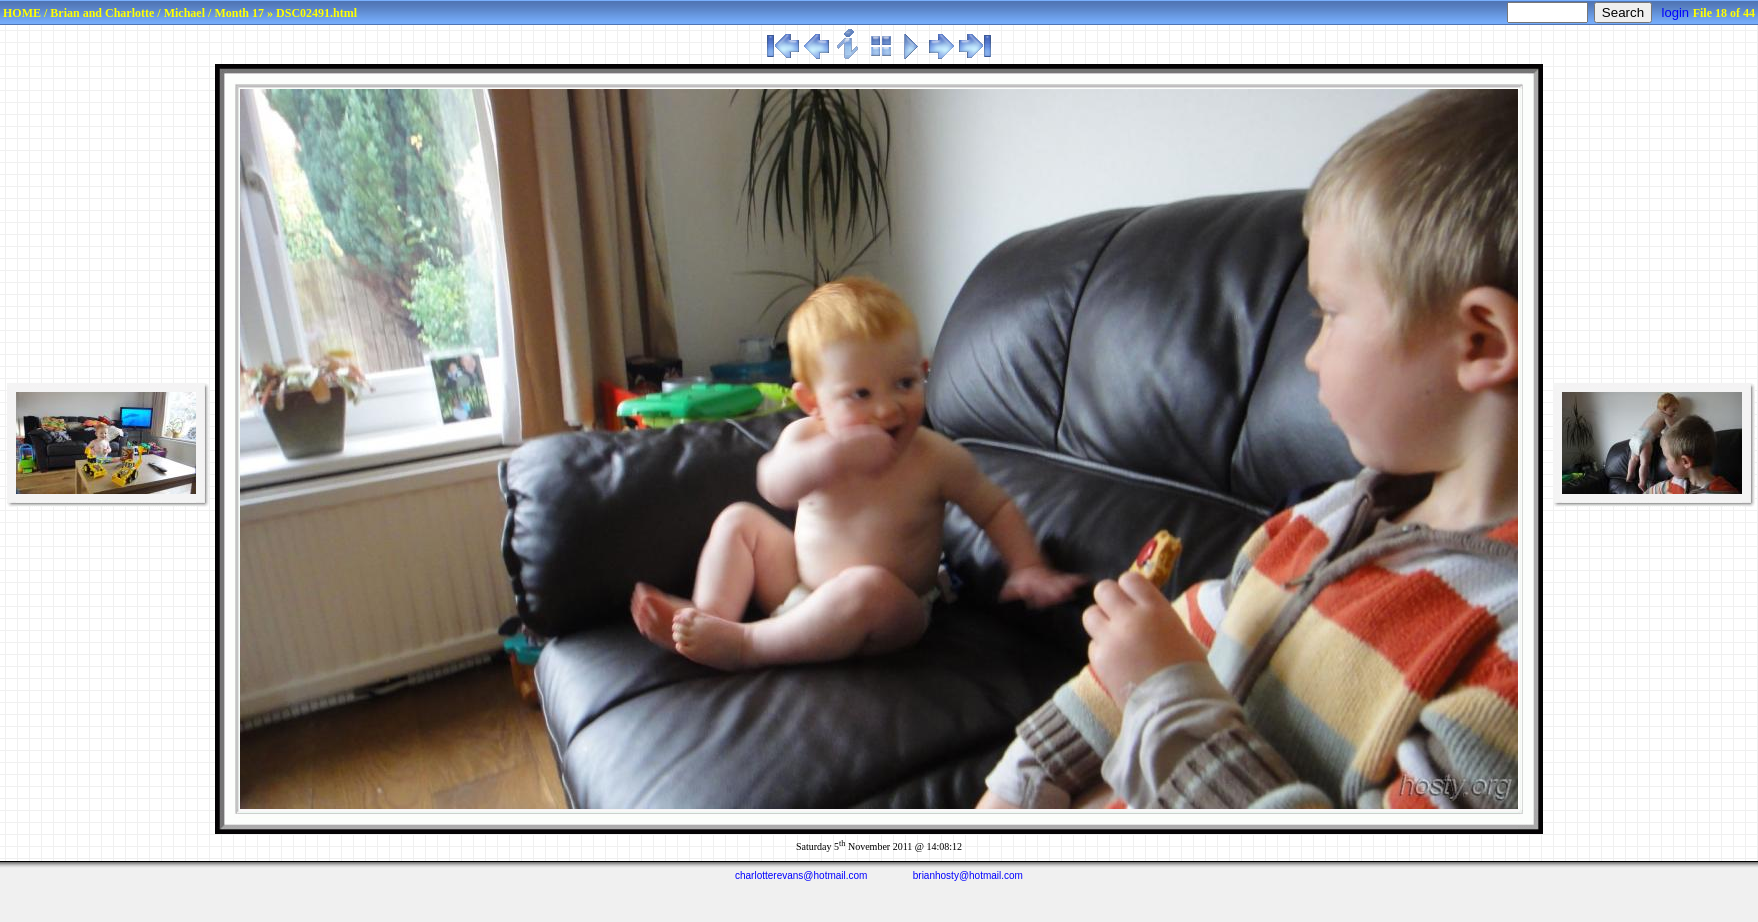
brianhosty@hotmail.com (968, 875)
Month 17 (239, 13)
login (1675, 12)
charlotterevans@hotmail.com (801, 875)
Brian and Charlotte (102, 13)
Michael (184, 13)
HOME (22, 13)
